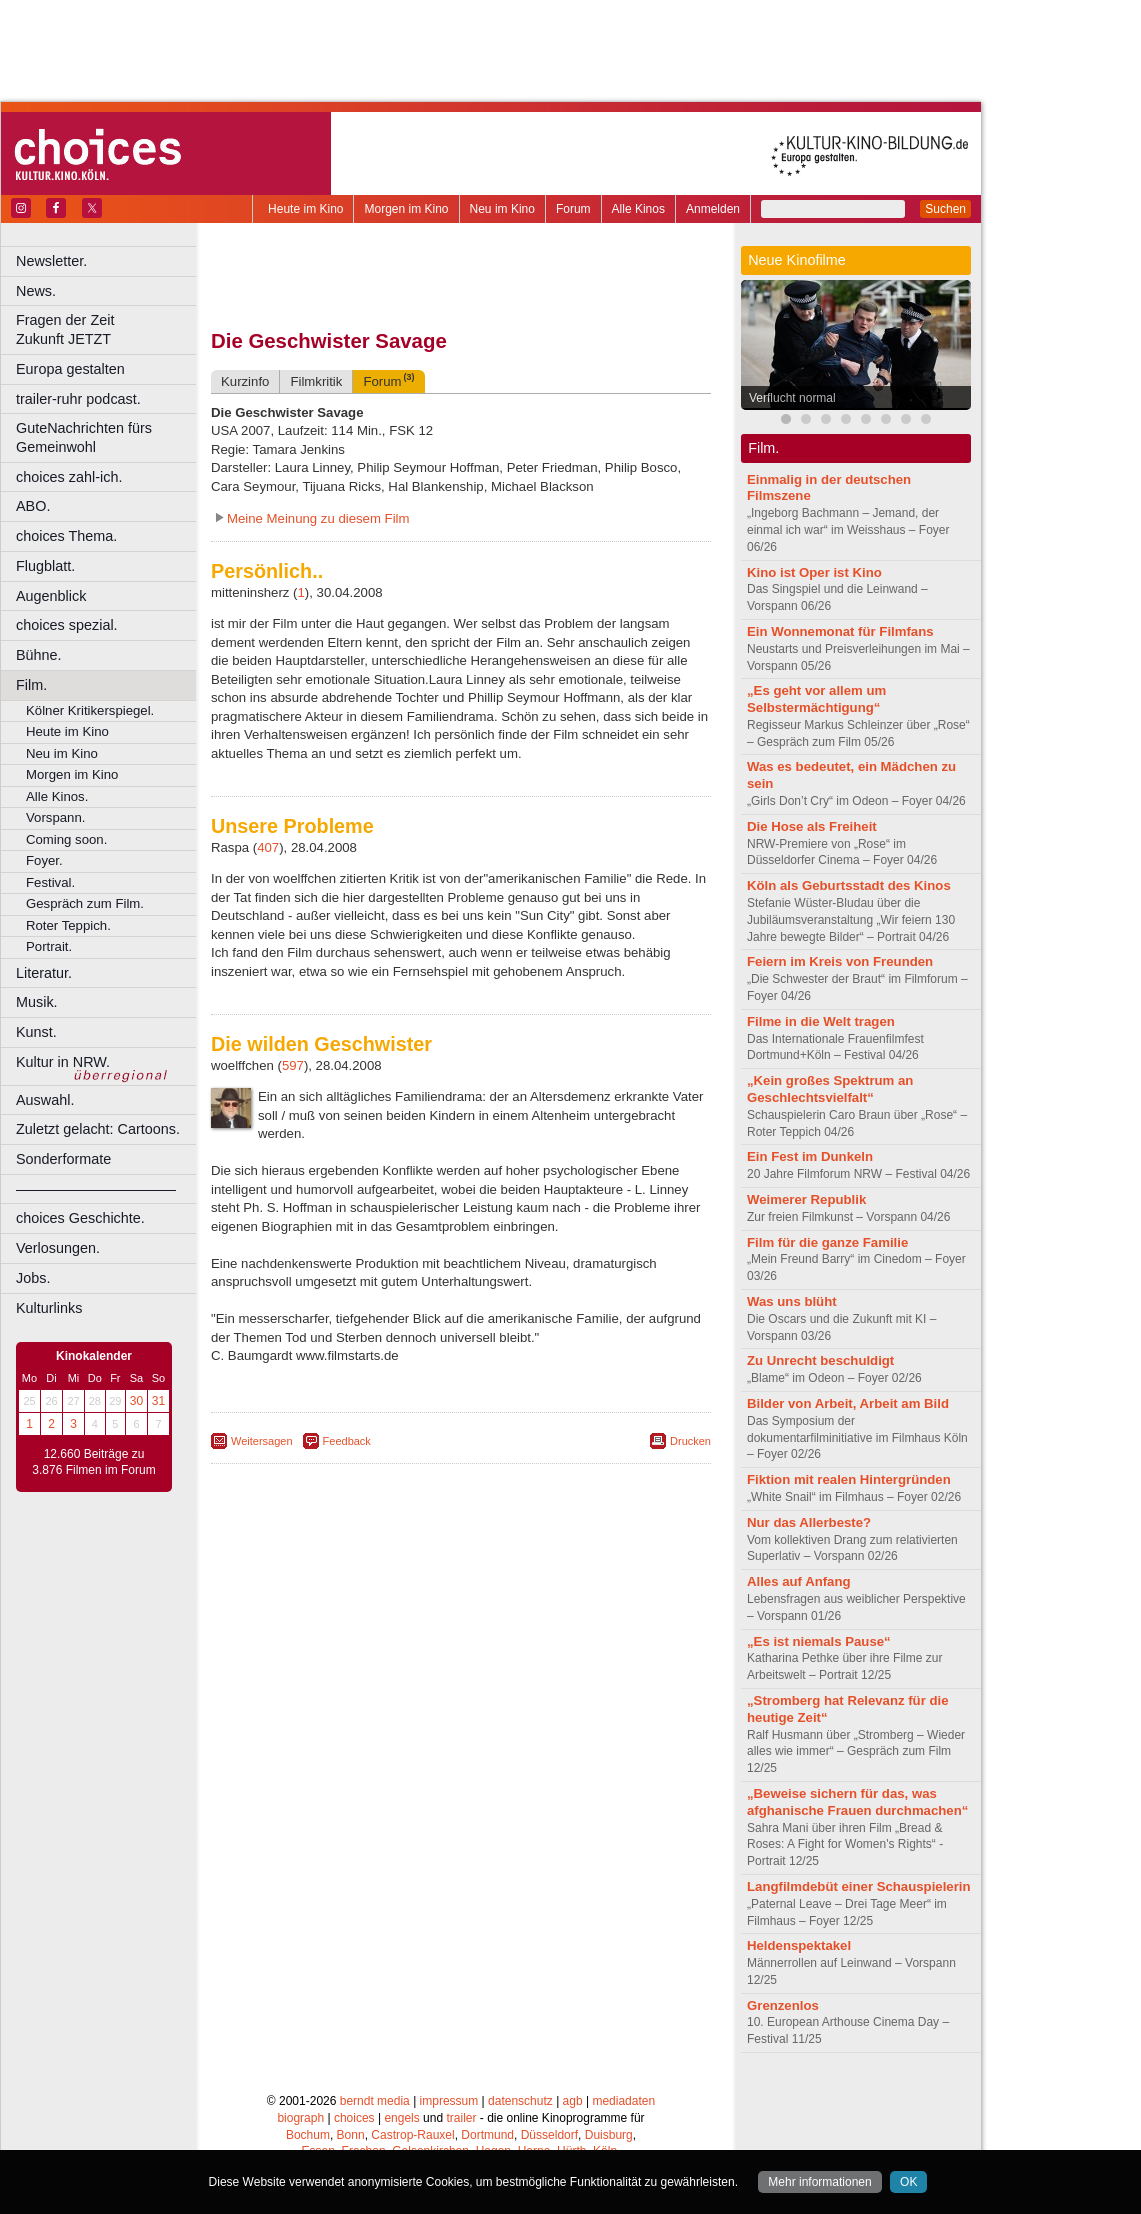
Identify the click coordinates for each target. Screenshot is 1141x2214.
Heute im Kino (305, 209)
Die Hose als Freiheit (812, 826)
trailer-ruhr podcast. (78, 399)
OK (908, 2182)
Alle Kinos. (57, 796)
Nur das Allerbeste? (809, 1522)
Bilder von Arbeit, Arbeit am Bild (848, 1403)
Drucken (690, 1441)
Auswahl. (45, 1100)
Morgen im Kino (406, 209)
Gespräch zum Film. (85, 903)
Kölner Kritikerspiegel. (90, 710)
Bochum (308, 2135)
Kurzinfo (245, 381)
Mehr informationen (819, 2182)
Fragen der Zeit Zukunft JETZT (108, 329)
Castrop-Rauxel (412, 2135)
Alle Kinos (638, 209)
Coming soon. (66, 839)
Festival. (50, 882)
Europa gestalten (70, 369)
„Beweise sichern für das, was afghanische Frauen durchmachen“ (857, 1802)
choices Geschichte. (80, 1218)
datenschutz (520, 2101)
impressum (449, 2101)
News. (36, 291)
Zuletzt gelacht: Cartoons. (98, 1129)
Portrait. (49, 946)
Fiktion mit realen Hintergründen (849, 1479)
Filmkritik (316, 381)
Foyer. (44, 860)
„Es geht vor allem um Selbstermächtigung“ (816, 699)
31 (158, 1401)
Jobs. (33, 1278)
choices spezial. (67, 625)
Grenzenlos (783, 2005)
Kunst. (36, 1032)
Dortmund (487, 2135)
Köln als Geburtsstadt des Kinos (849, 885)
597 (293, 1065)
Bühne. (39, 655)
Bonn (351, 2135)
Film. (31, 685)
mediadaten (623, 2101)
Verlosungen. (58, 1248)
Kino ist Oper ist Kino (814, 572)
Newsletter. (51, 261)
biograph (300, 2118)
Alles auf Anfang (799, 1581)
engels (401, 2118)
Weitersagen (262, 1441)
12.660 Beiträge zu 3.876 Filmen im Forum (93, 1462)
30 (136, 1401)
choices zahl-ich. (69, 477)
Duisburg (609, 2135)
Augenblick (51, 596)
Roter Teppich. (68, 925)
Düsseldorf (549, 2135)
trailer (461, 2118)
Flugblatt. (45, 566)
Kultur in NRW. (63, 1062)
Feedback (347, 1441)
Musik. (37, 1002)
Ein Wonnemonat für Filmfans (840, 631)
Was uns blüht (792, 1301)
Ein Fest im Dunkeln (810, 1156)
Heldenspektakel (799, 1945)
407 (268, 847)
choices (354, 2118)
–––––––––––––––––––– (96, 1189)
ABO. (33, 506)
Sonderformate (63, 1159)
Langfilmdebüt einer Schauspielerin (859, 1886)
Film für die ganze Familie (827, 1242)
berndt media (375, 2101)
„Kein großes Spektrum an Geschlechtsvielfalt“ (830, 1089)
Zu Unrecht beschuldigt (820, 1360)
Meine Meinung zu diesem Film (318, 518)
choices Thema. (66, 536)
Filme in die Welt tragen (821, 1021)
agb (573, 2101)
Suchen (945, 209)
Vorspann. (55, 817)
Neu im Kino (502, 209)
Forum (573, 209)
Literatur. (44, 973)
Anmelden (713, 209)
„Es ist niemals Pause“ (819, 1641)
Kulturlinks (49, 1308)
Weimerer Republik (806, 1199)
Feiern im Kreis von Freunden (840, 961)
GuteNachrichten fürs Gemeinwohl (84, 437)
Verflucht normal (792, 398)
